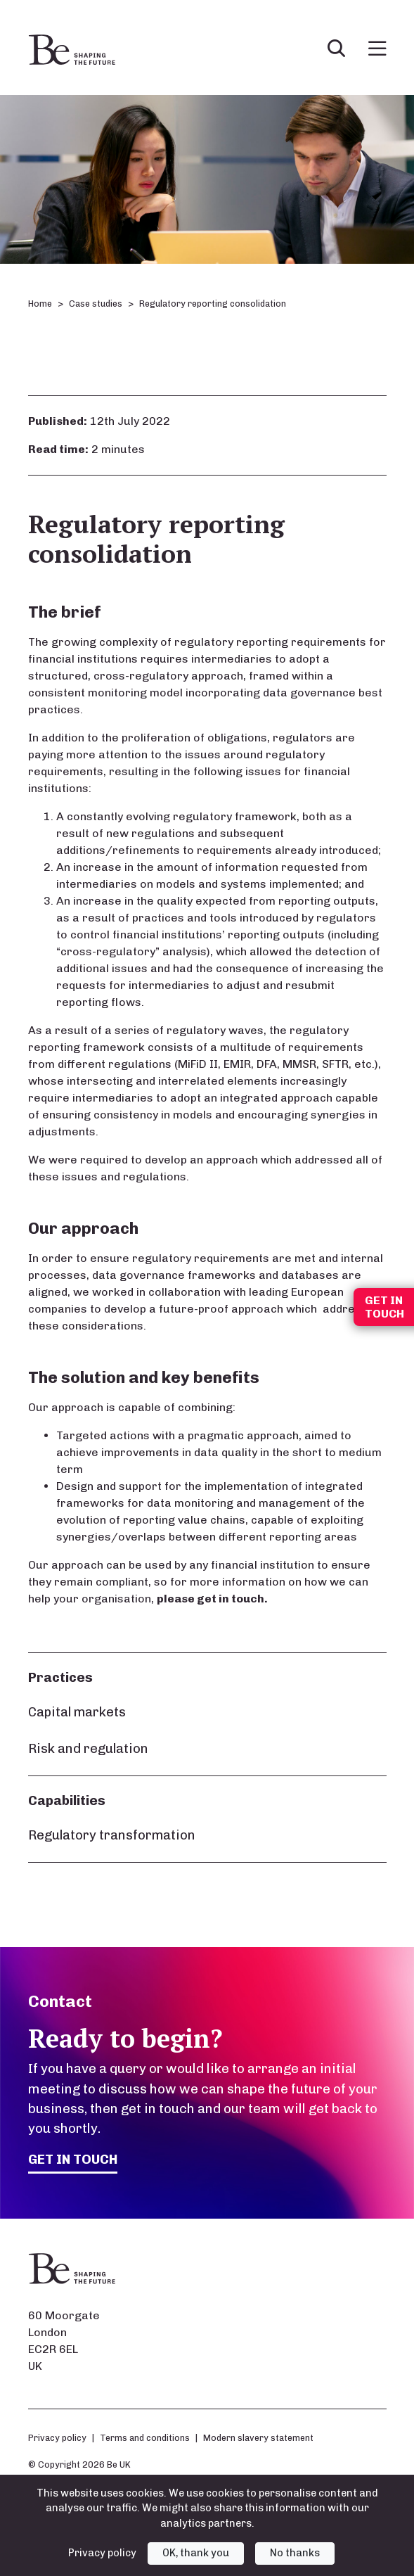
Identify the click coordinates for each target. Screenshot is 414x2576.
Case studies (95, 303)
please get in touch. (212, 1598)
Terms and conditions (145, 2437)
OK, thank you (195, 2552)
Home (40, 303)
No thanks (295, 2552)
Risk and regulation (88, 1748)
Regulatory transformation (111, 1835)
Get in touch (72, 2159)
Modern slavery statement (258, 2437)
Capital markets (77, 1712)
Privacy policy (57, 2437)
